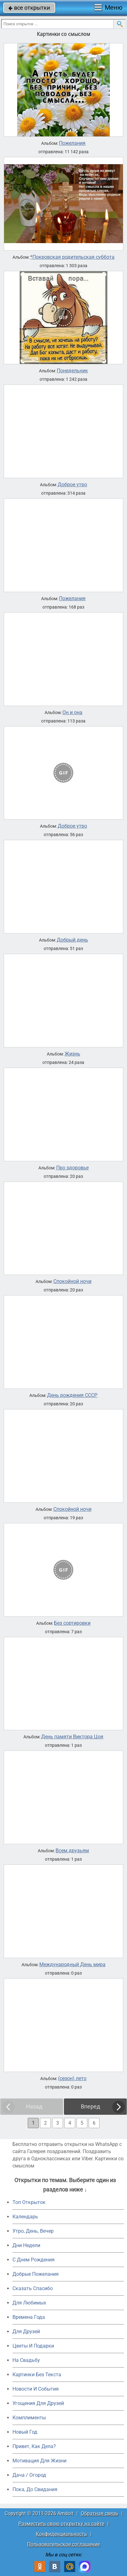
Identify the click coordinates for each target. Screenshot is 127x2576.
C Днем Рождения (33, 2260)
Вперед (90, 2106)
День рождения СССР (72, 1395)
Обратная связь (99, 2513)
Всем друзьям (72, 1851)
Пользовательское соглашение (63, 2544)
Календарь (25, 2217)
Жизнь (72, 1054)
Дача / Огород (29, 2475)
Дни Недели (26, 2245)
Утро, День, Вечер (33, 2231)
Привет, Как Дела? (34, 2446)
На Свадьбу (26, 2360)
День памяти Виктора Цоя (72, 1737)
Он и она (72, 712)
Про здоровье (72, 1168)
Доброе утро (72, 484)
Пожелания (72, 143)
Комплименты (29, 2418)
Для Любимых (29, 2303)
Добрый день (72, 940)
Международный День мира (72, 1964)
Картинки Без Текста (36, 2375)
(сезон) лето (72, 2078)
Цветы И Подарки (33, 2346)
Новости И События (35, 2389)
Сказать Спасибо (32, 2288)
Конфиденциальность (61, 2534)
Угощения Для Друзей (38, 2403)
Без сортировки (72, 1623)
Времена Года (28, 2317)
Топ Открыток (29, 2202)
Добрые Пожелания (35, 2274)
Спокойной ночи (72, 1281)
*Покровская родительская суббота (72, 257)
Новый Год (24, 2432)
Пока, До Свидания (34, 2489)
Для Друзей (26, 2331)
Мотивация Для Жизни (39, 2461)
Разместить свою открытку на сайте (61, 2524)
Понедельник (72, 371)
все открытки (29, 7)
